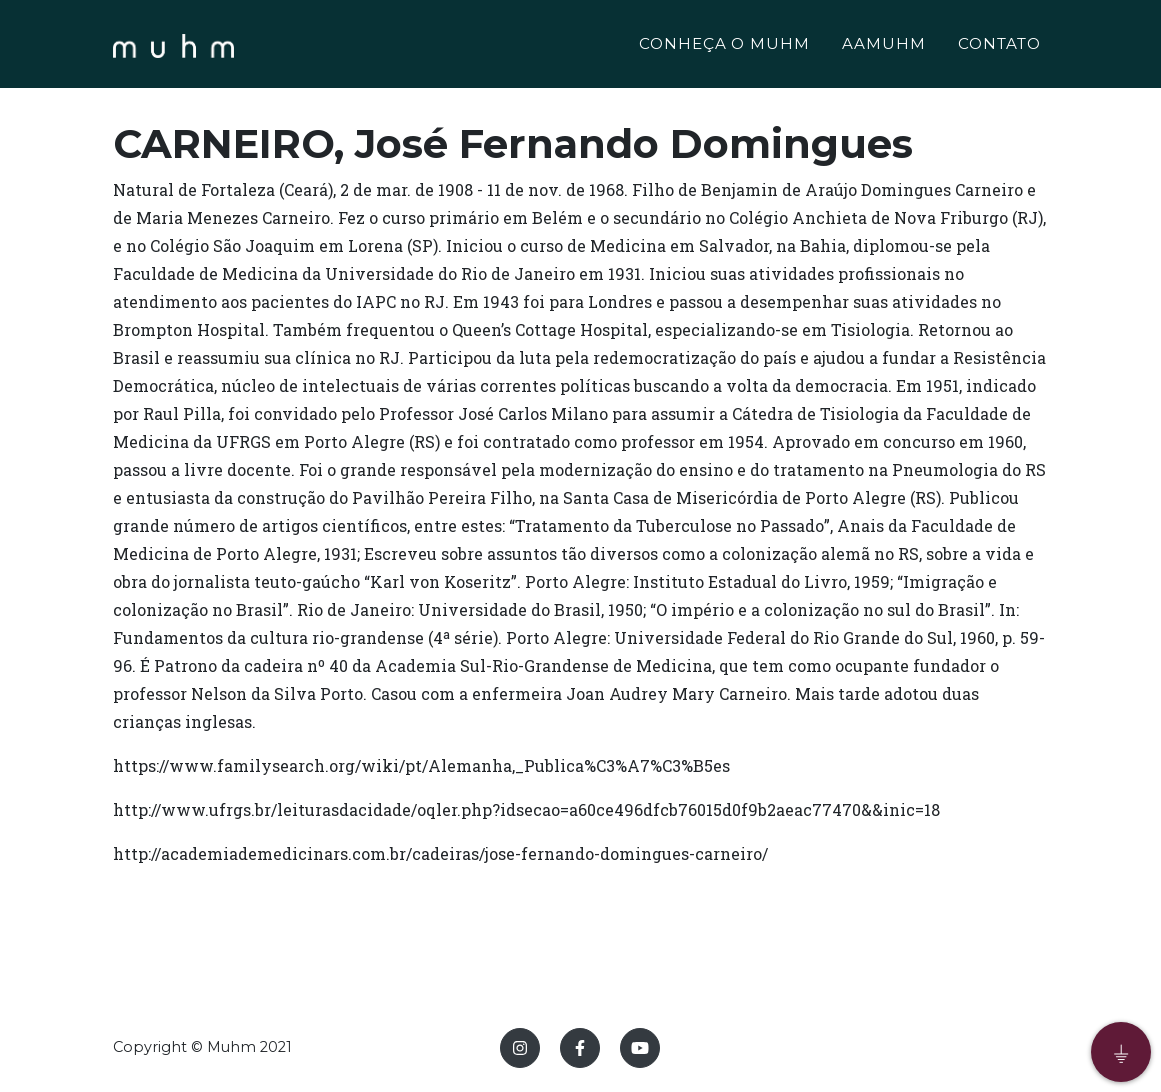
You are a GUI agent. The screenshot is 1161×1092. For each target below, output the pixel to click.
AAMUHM (884, 46)
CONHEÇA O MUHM (724, 46)
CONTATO (999, 46)
